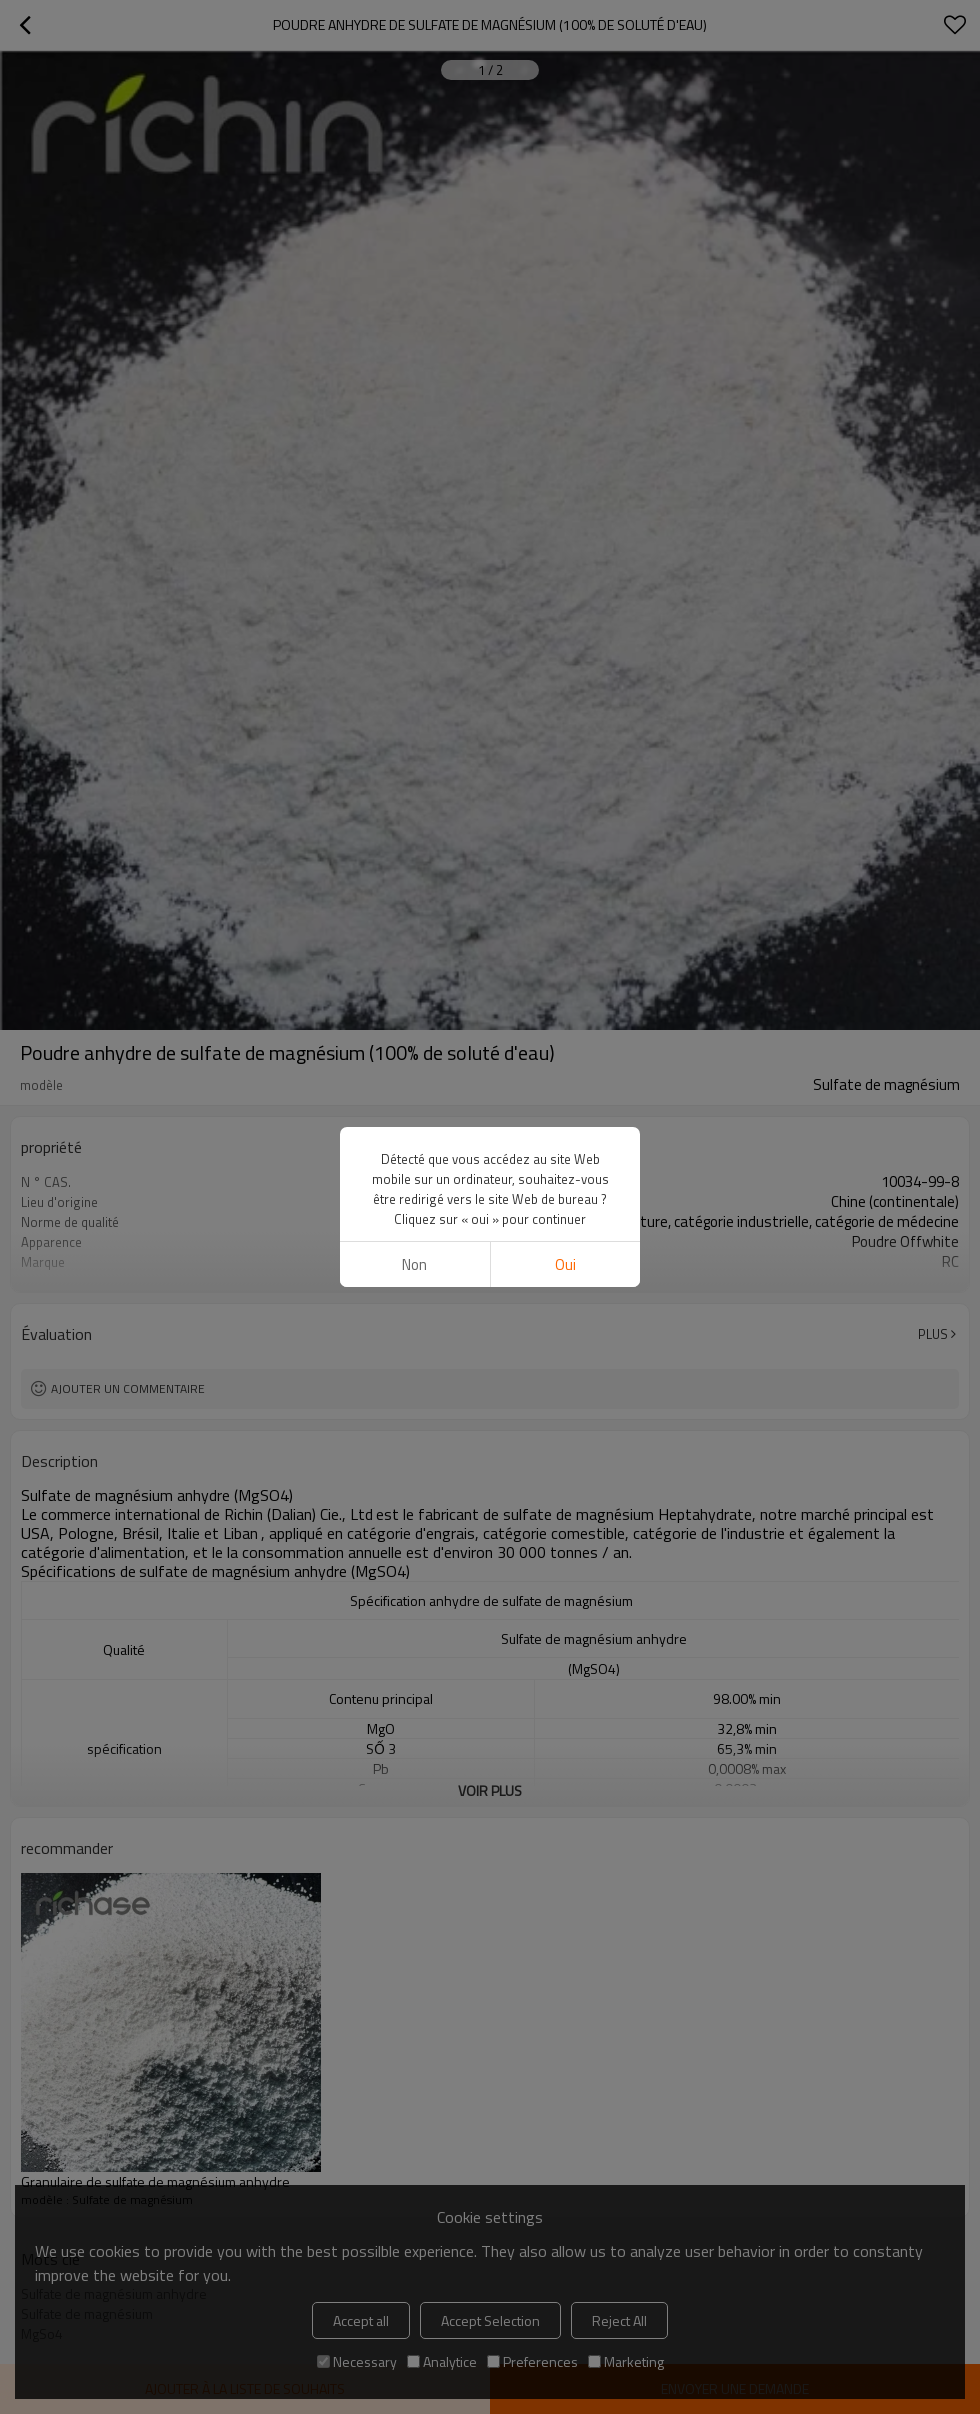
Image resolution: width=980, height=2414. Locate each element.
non (414, 545)
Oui (565, 545)
